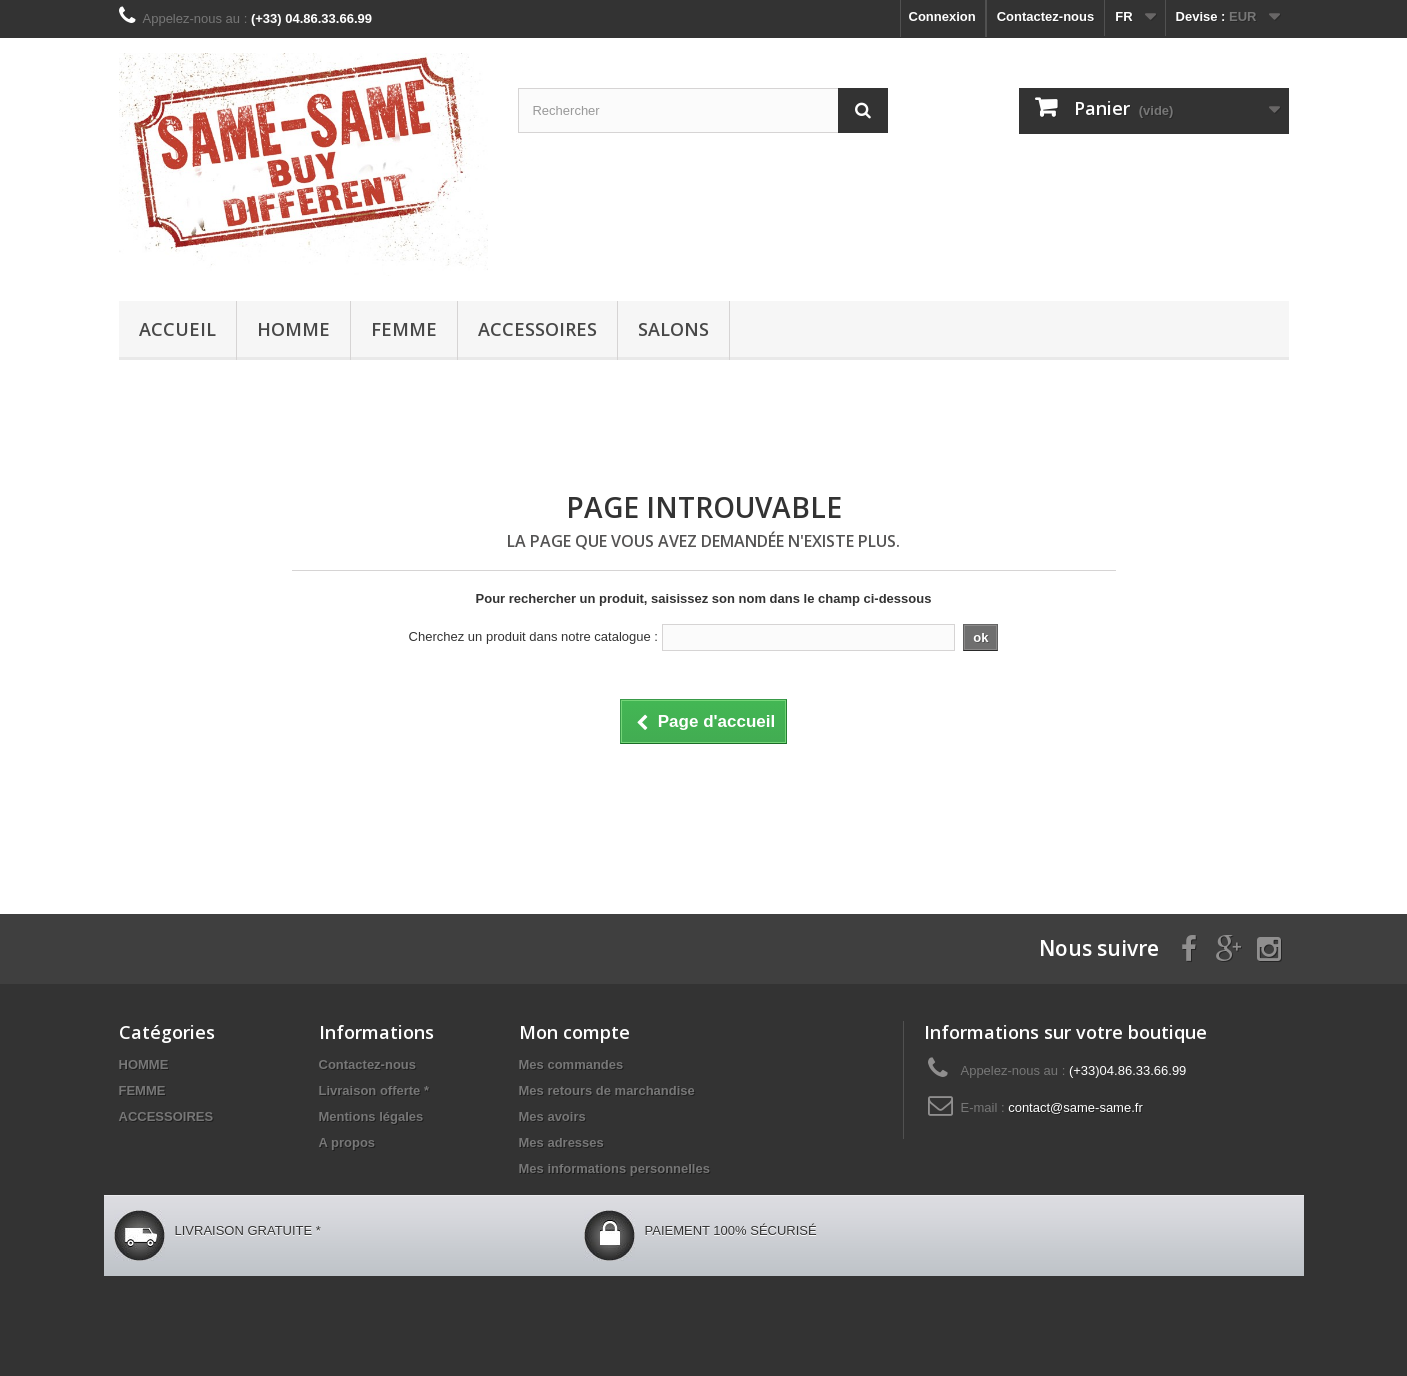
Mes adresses (561, 1142)
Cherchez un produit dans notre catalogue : (533, 636)
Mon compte (574, 1032)
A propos (347, 1142)
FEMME (404, 329)
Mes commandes (571, 1064)
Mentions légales (371, 1116)
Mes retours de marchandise (607, 1090)
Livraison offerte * (374, 1090)
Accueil (177, 329)
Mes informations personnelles (614, 1168)
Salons (673, 329)
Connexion (942, 16)
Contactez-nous (1046, 16)
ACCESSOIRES (537, 329)
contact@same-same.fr (1075, 1107)
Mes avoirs (552, 1116)
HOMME (293, 329)
